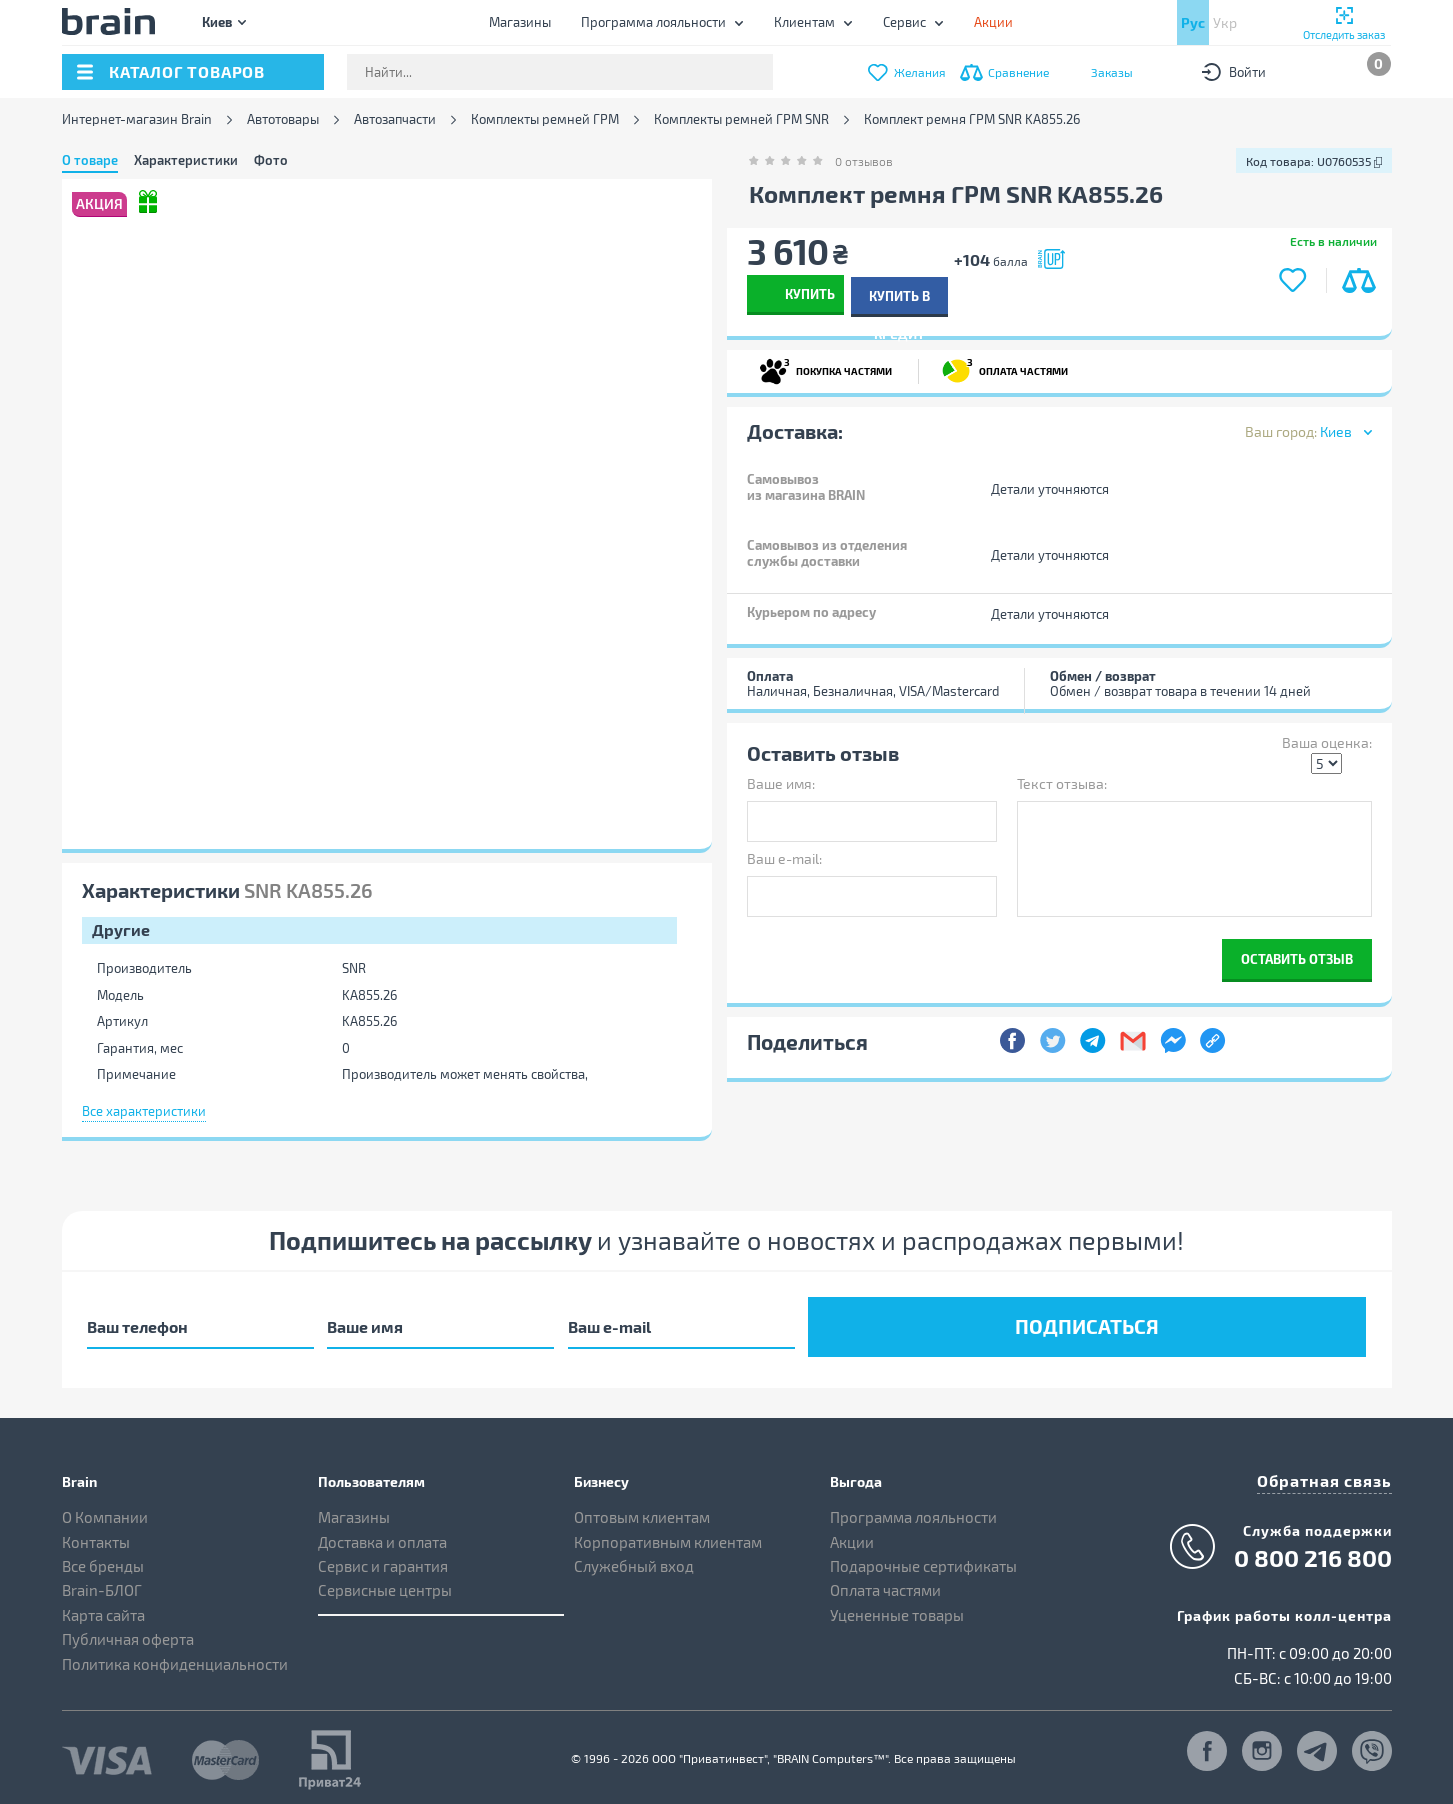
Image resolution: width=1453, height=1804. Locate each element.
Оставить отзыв (1297, 956)
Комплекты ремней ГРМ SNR (741, 119)
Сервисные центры (385, 1584)
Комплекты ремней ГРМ (545, 119)
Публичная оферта (128, 1633)
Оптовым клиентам (642, 1511)
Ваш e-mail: (784, 856)
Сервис (904, 22)
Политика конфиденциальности (175, 1657)
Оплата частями (885, 1584)
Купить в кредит (1051, 293)
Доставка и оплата (382, 1535)
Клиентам (804, 22)
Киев (217, 21)
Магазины (520, 22)
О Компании (105, 1511)
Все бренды (103, 1559)
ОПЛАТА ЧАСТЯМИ (1005, 368)
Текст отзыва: (1062, 781)
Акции (852, 1535)
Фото (271, 160)
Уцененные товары (897, 1608)
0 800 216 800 (1313, 1549)
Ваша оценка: (1327, 740)
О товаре (90, 160)
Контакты (96, 1535)
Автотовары (283, 119)
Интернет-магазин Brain (137, 119)
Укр (1225, 22)
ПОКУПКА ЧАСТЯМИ (825, 368)
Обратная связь (1332, 1472)
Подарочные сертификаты (923, 1559)
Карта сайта (103, 1608)
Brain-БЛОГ (102, 1584)
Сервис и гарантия (383, 1559)
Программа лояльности (653, 22)
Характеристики (186, 160)
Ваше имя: (781, 781)
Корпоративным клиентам (668, 1535)
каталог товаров (187, 71)
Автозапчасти (395, 119)
